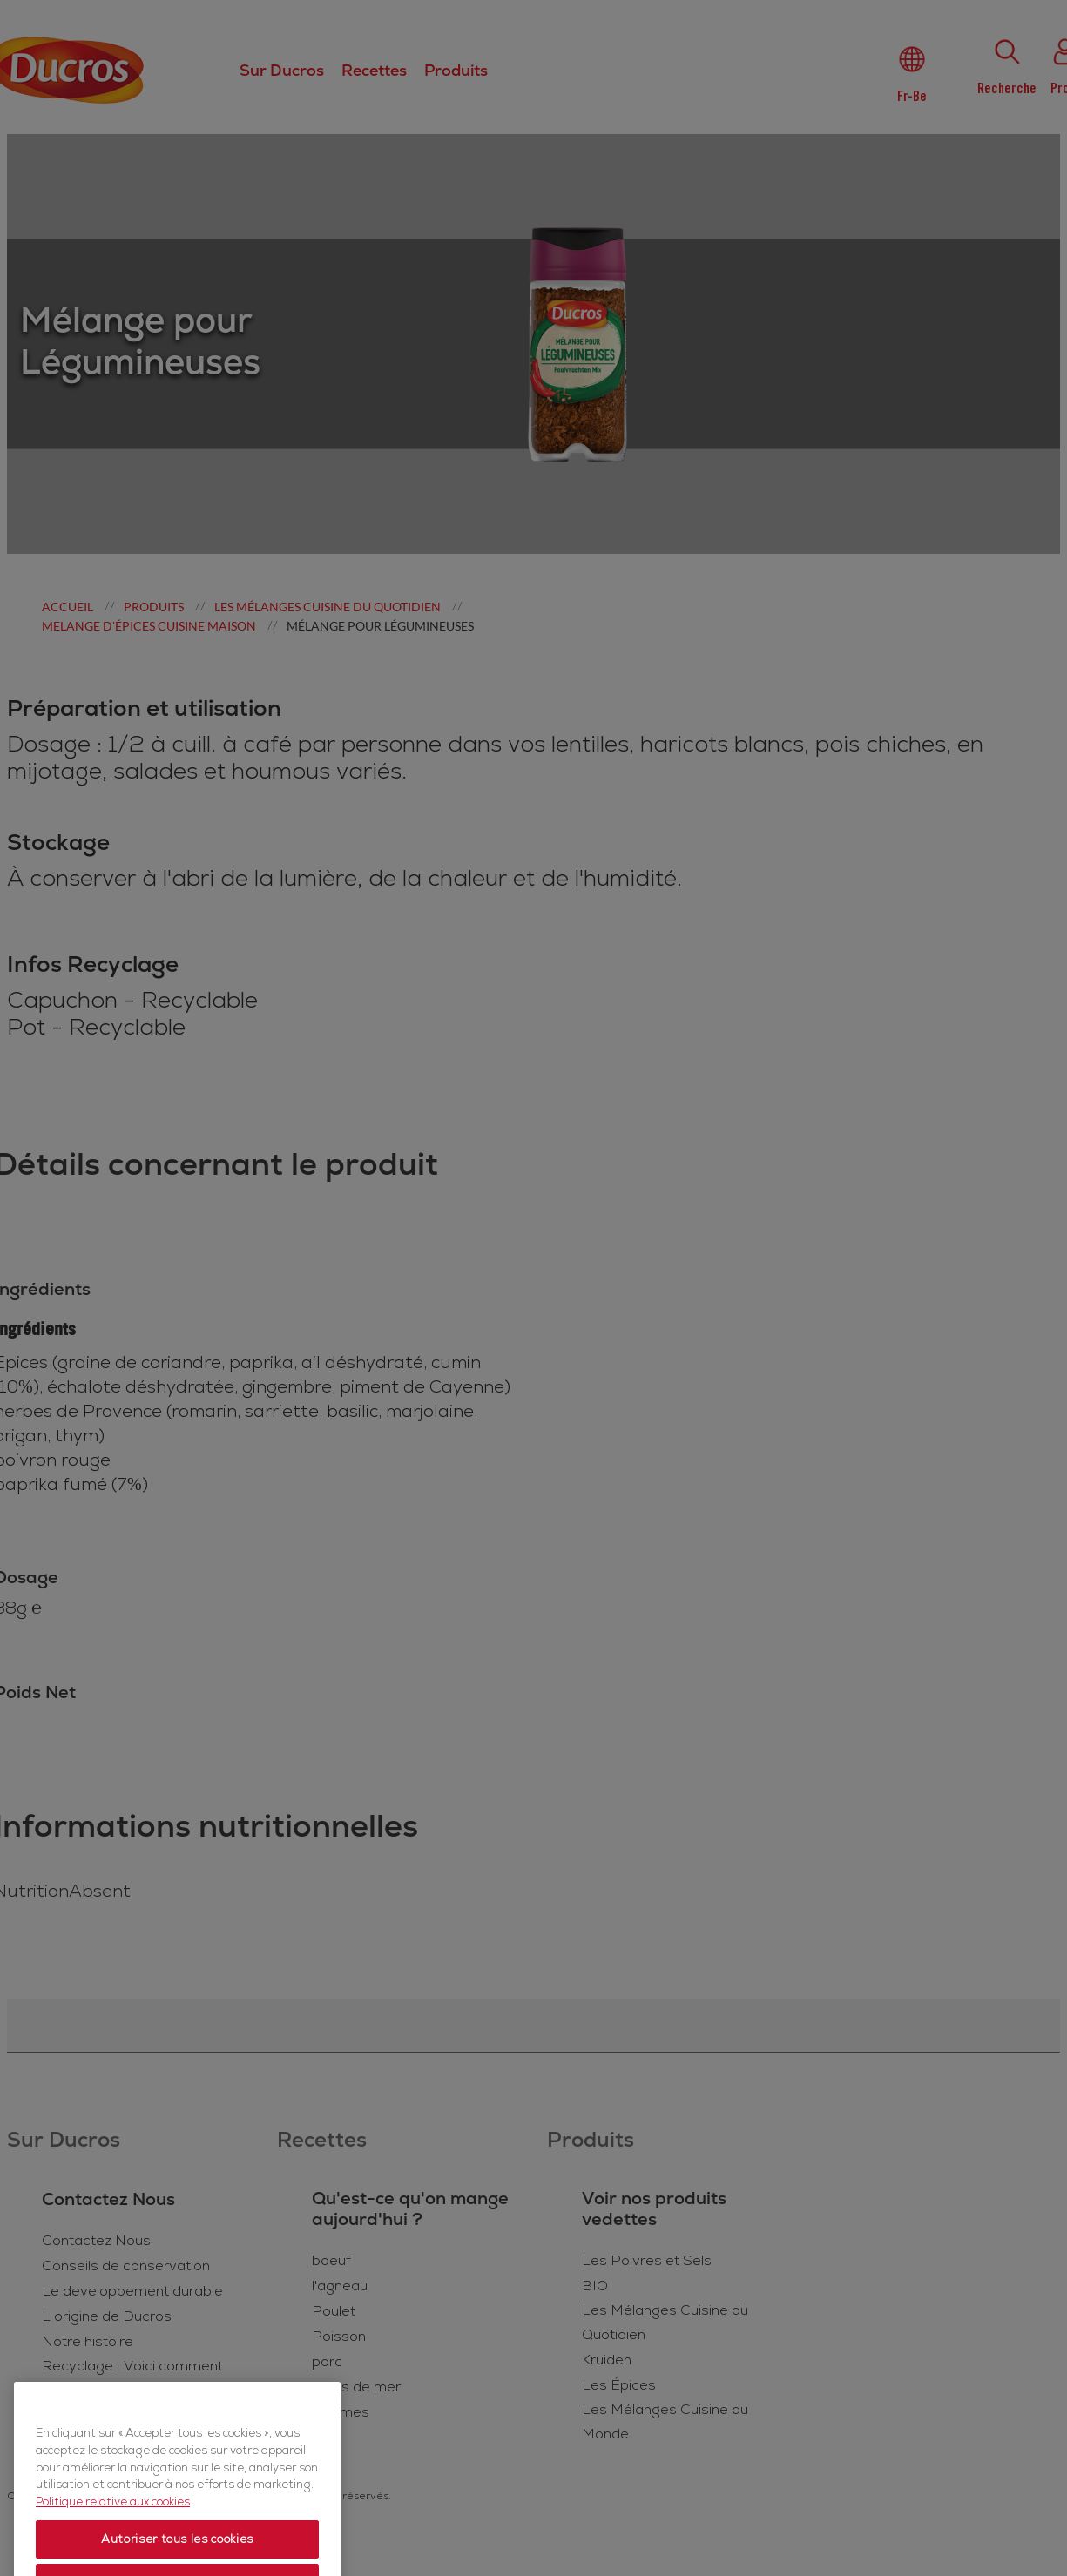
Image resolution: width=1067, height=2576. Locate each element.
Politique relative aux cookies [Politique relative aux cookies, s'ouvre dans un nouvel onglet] (113, 2539)
